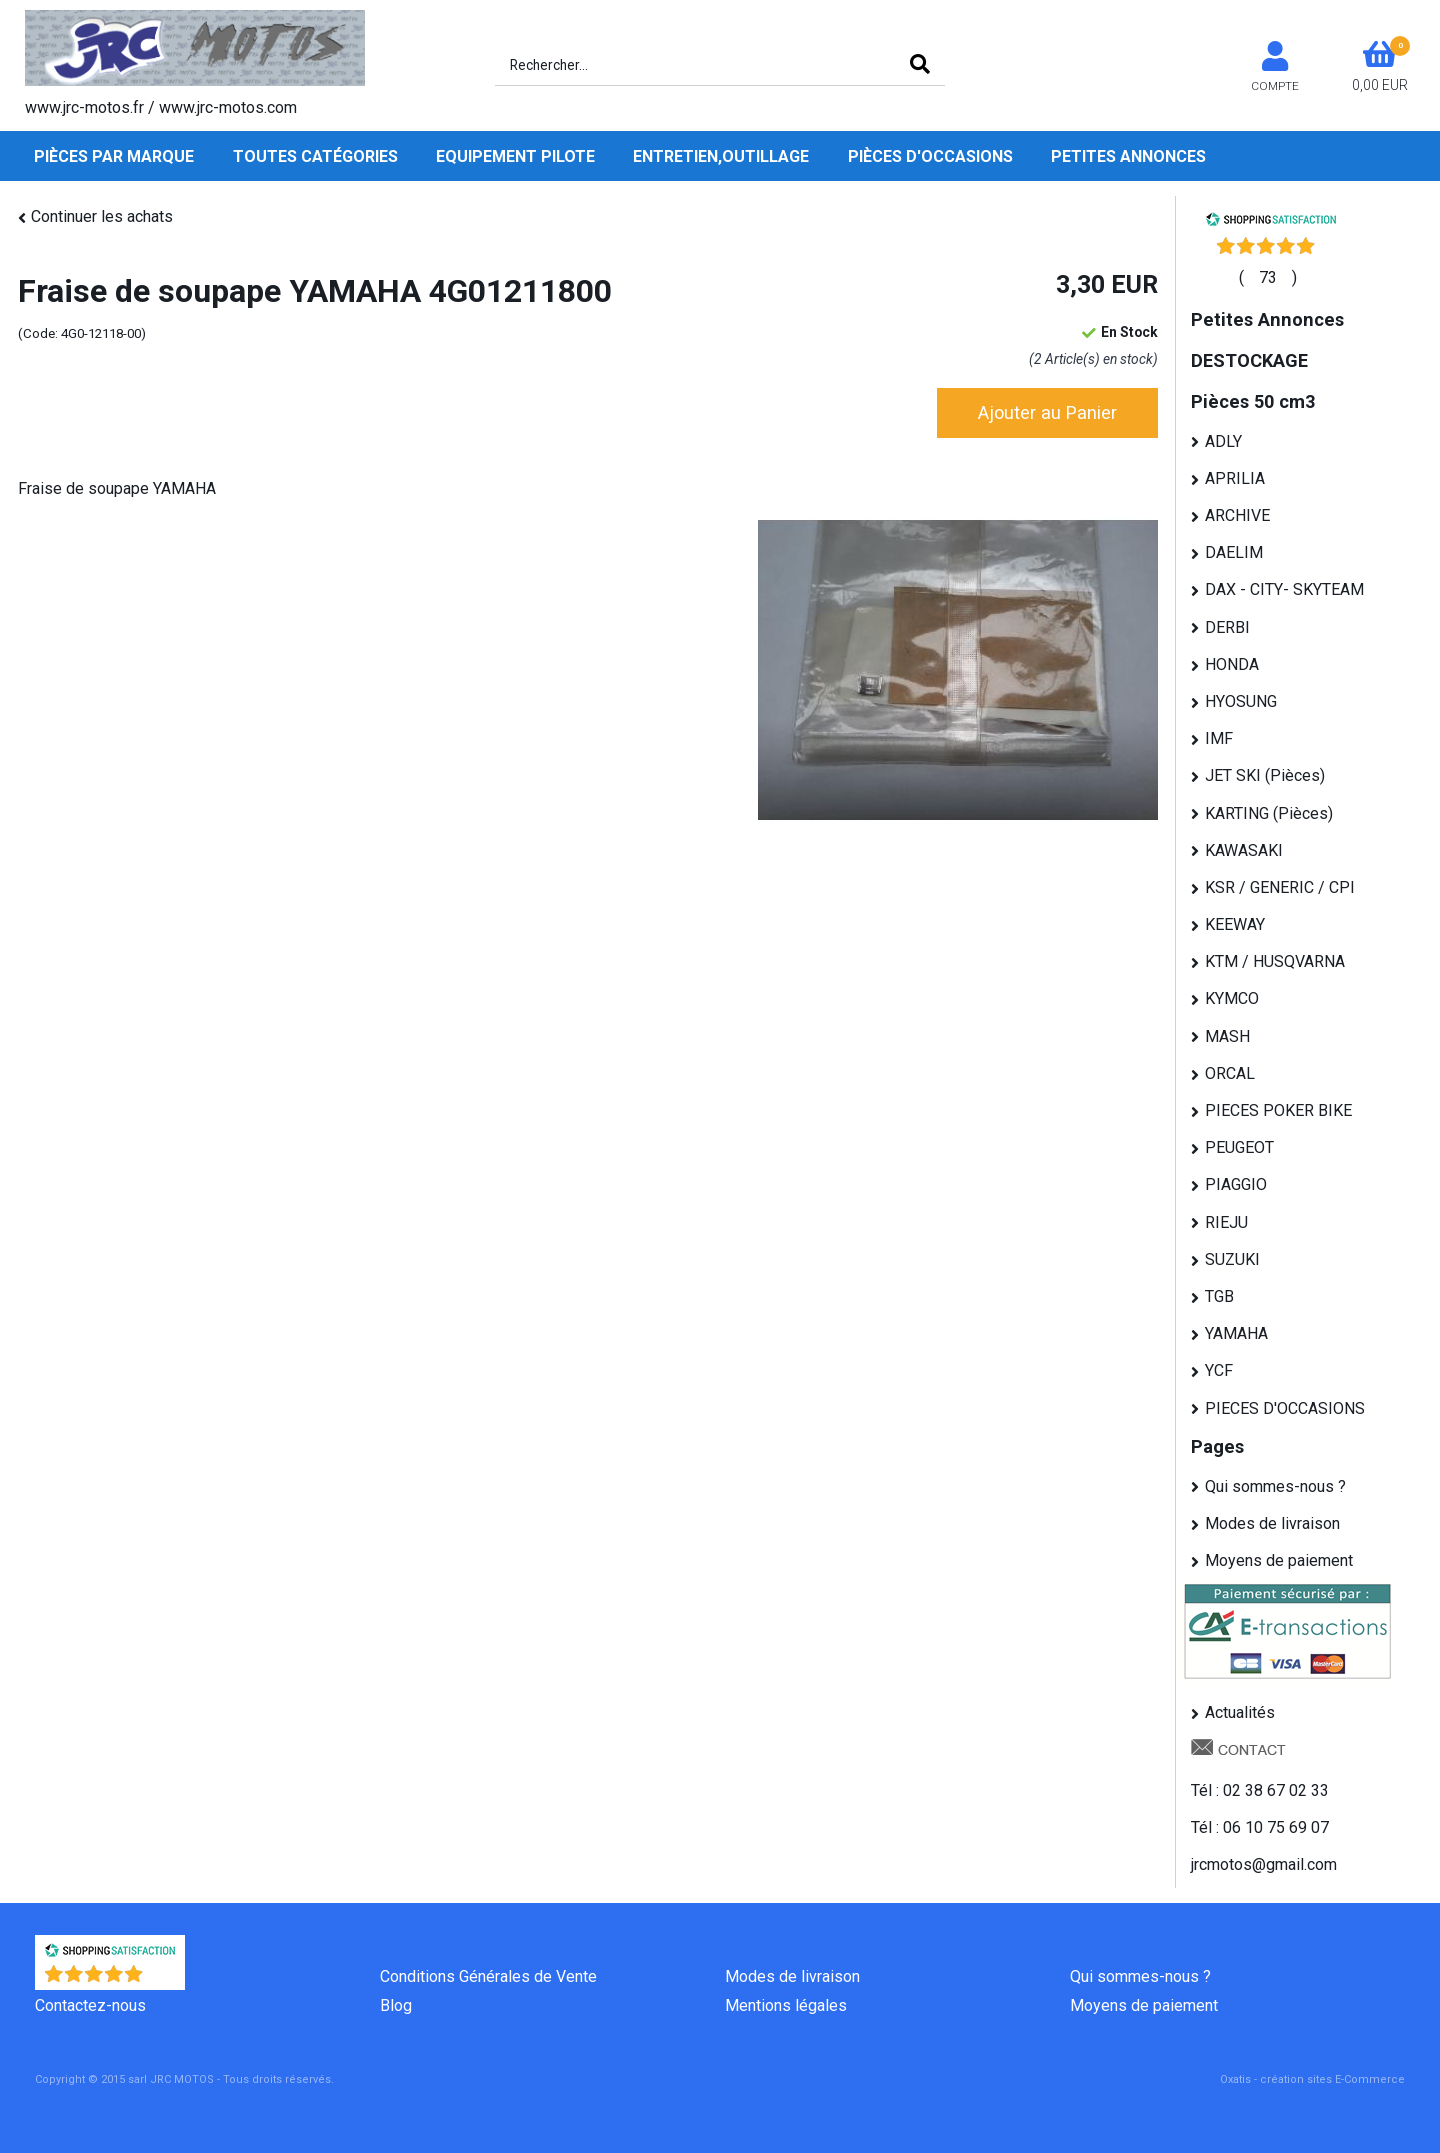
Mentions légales (786, 2005)
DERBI (1227, 627)
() (1268, 277)
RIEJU (1226, 1222)
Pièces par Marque (114, 156)
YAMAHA (1236, 1333)
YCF (1219, 1370)
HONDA (1232, 664)
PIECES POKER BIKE (1278, 1110)
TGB (1219, 1296)
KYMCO (1232, 998)
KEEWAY (1235, 924)
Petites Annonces (1128, 156)
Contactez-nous (90, 2005)
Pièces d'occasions (930, 156)
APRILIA (1235, 478)
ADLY (1223, 441)
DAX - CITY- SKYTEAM (1284, 589)
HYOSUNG (1241, 701)
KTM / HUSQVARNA (1275, 961)
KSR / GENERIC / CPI (1280, 887)
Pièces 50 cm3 (1253, 401)
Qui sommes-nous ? (1275, 1486)
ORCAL (1230, 1073)
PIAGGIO (1236, 1184)
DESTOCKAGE (1249, 360)
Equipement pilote (515, 156)
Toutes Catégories (315, 156)
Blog (396, 2005)
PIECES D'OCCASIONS (1285, 1408)
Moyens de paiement (1279, 1560)
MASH (1227, 1036)
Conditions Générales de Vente (488, 1976)
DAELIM (1234, 552)
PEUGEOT (1239, 1147)
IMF (1219, 738)
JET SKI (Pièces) (1265, 775)
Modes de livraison (1272, 1523)
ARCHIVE (1237, 515)
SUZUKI (1232, 1259)
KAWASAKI (1244, 850)
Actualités (1240, 1712)
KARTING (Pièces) (1269, 813)
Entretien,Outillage (721, 156)
